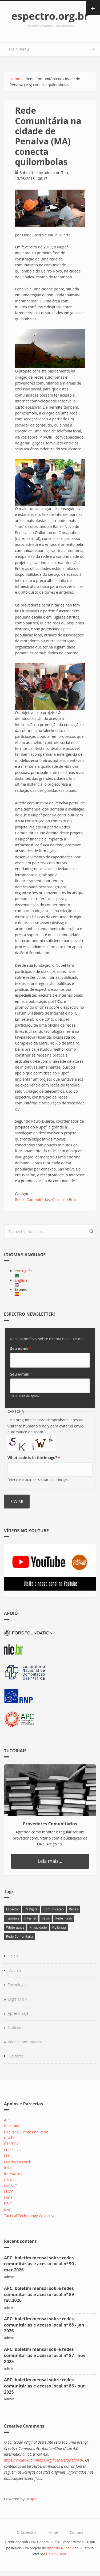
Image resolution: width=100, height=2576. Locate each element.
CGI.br (9, 2137)
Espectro (12, 1909)
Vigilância (59, 1927)
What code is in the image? (33, 1457)
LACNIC (10, 2185)
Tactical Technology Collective (29, 2215)
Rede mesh (63, 1918)
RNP (7, 2209)
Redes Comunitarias (25, 2041)
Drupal (31, 2498)
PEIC (8, 2203)
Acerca (15, 1970)
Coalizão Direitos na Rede (26, 2131)
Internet (30, 1918)
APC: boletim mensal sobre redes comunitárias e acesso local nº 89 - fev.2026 (40, 2294)
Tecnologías (18, 1984)
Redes (73, 1909)
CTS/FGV (11, 2143)
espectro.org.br (50, 16)
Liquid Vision (56, 2554)
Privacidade (38, 1927)
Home (15, 78)
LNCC (9, 2191)
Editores (16, 2056)
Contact (76, 2532)
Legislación (17, 1999)
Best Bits (11, 2125)
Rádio (46, 1918)
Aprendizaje (18, 2013)
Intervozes (13, 2173)
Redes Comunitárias (32, 1199)
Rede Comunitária (19, 1936)
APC (7, 2119)
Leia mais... (50, 1861)
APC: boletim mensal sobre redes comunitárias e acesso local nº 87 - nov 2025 (44, 2355)
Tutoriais (12, 1918)
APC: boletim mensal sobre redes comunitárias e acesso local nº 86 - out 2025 (44, 2386)
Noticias (15, 2027)
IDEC (8, 2167)
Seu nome (20, 1348)
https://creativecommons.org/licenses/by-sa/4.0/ (43, 2460)
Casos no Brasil (65, 1199)
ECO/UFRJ (12, 2149)
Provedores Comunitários (50, 1824)
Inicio (14, 1956)
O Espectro (26, 2532)
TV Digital (31, 1909)
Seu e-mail (21, 1374)
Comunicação (53, 1909)
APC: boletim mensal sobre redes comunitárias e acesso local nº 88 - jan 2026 (44, 2325)
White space (15, 1927)
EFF (7, 2155)
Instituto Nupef (59, 2548)
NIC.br (9, 2197)
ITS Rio (10, 2179)
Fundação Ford (17, 2161)
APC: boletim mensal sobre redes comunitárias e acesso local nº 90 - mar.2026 (40, 2264)
